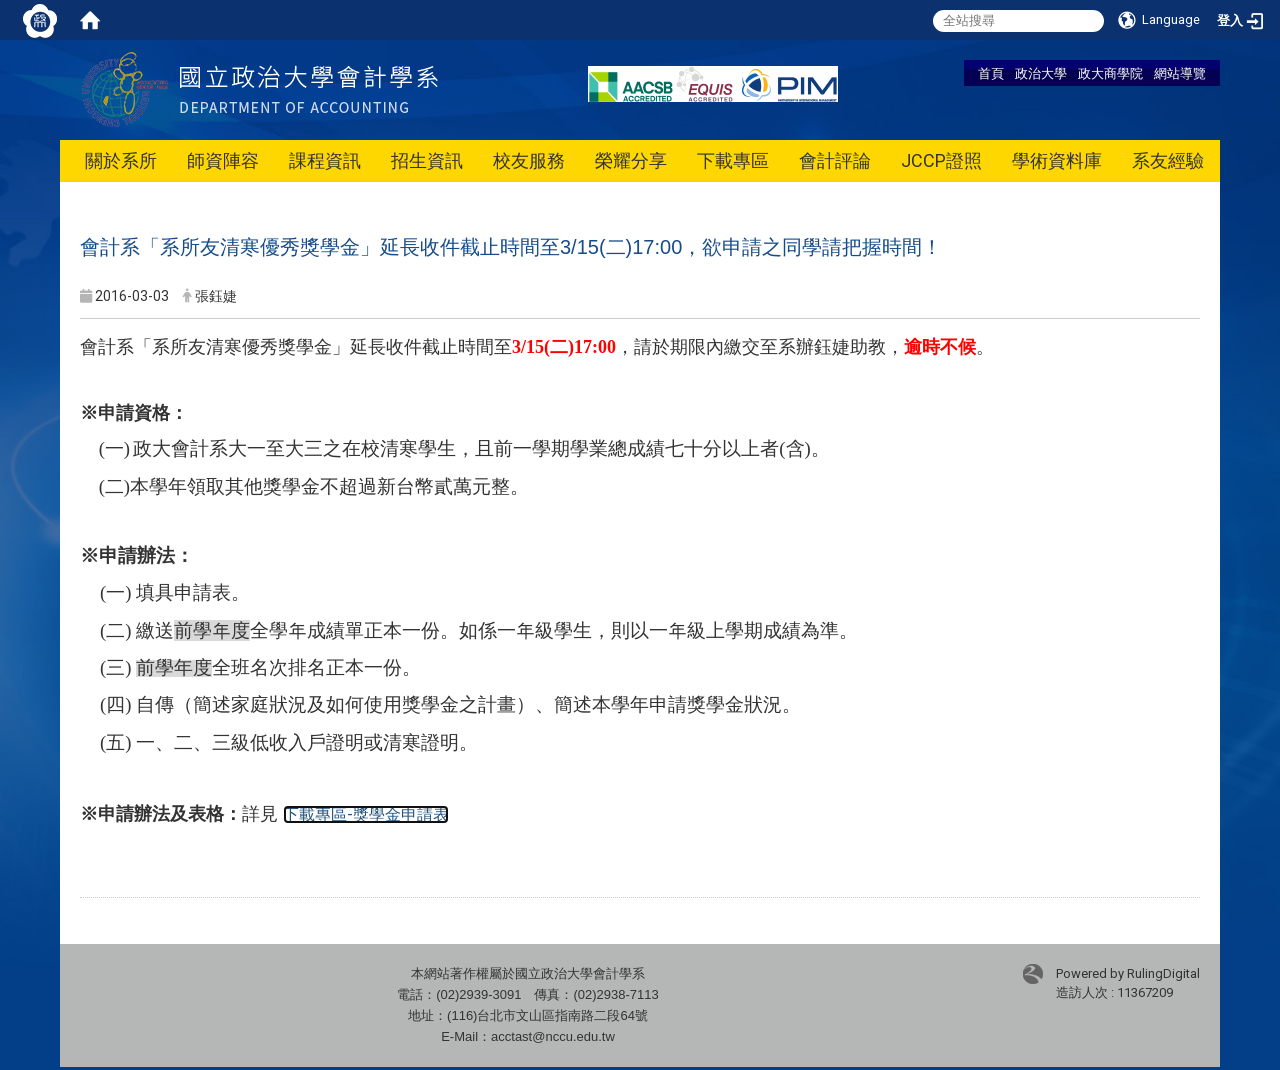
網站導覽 (1180, 73)
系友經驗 (1168, 160)
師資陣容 (223, 160)
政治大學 (1041, 73)
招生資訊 (427, 160)
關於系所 (121, 160)
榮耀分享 (631, 160)
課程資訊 (325, 160)
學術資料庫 (1057, 160)
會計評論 (835, 160)
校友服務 (529, 160)
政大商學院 (1110, 73)
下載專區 (733, 160)
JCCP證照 (941, 160)
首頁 (991, 73)
